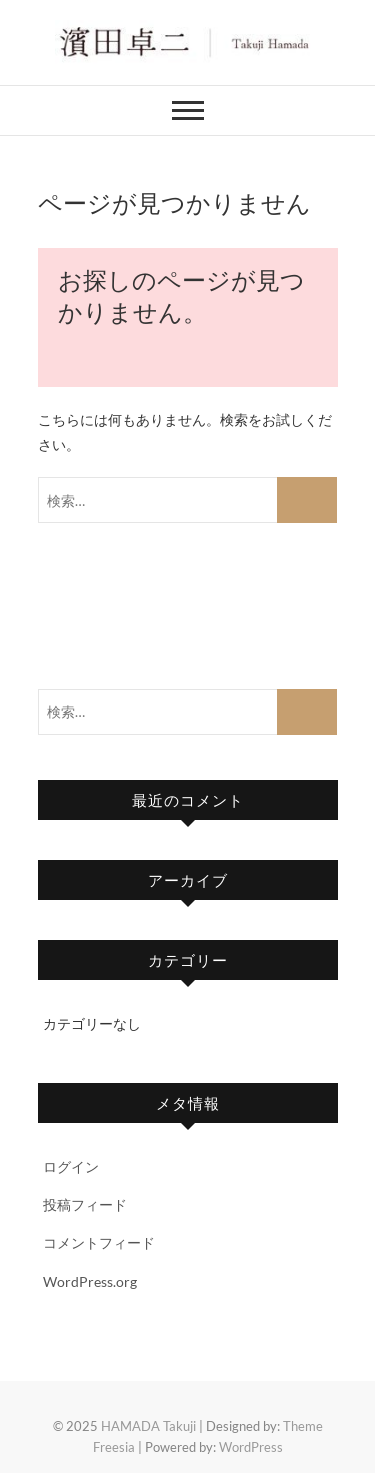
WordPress (251, 1447)
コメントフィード (99, 1242)
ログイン (71, 1166)
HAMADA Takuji (148, 1426)
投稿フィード (85, 1204)
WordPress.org (90, 1281)
